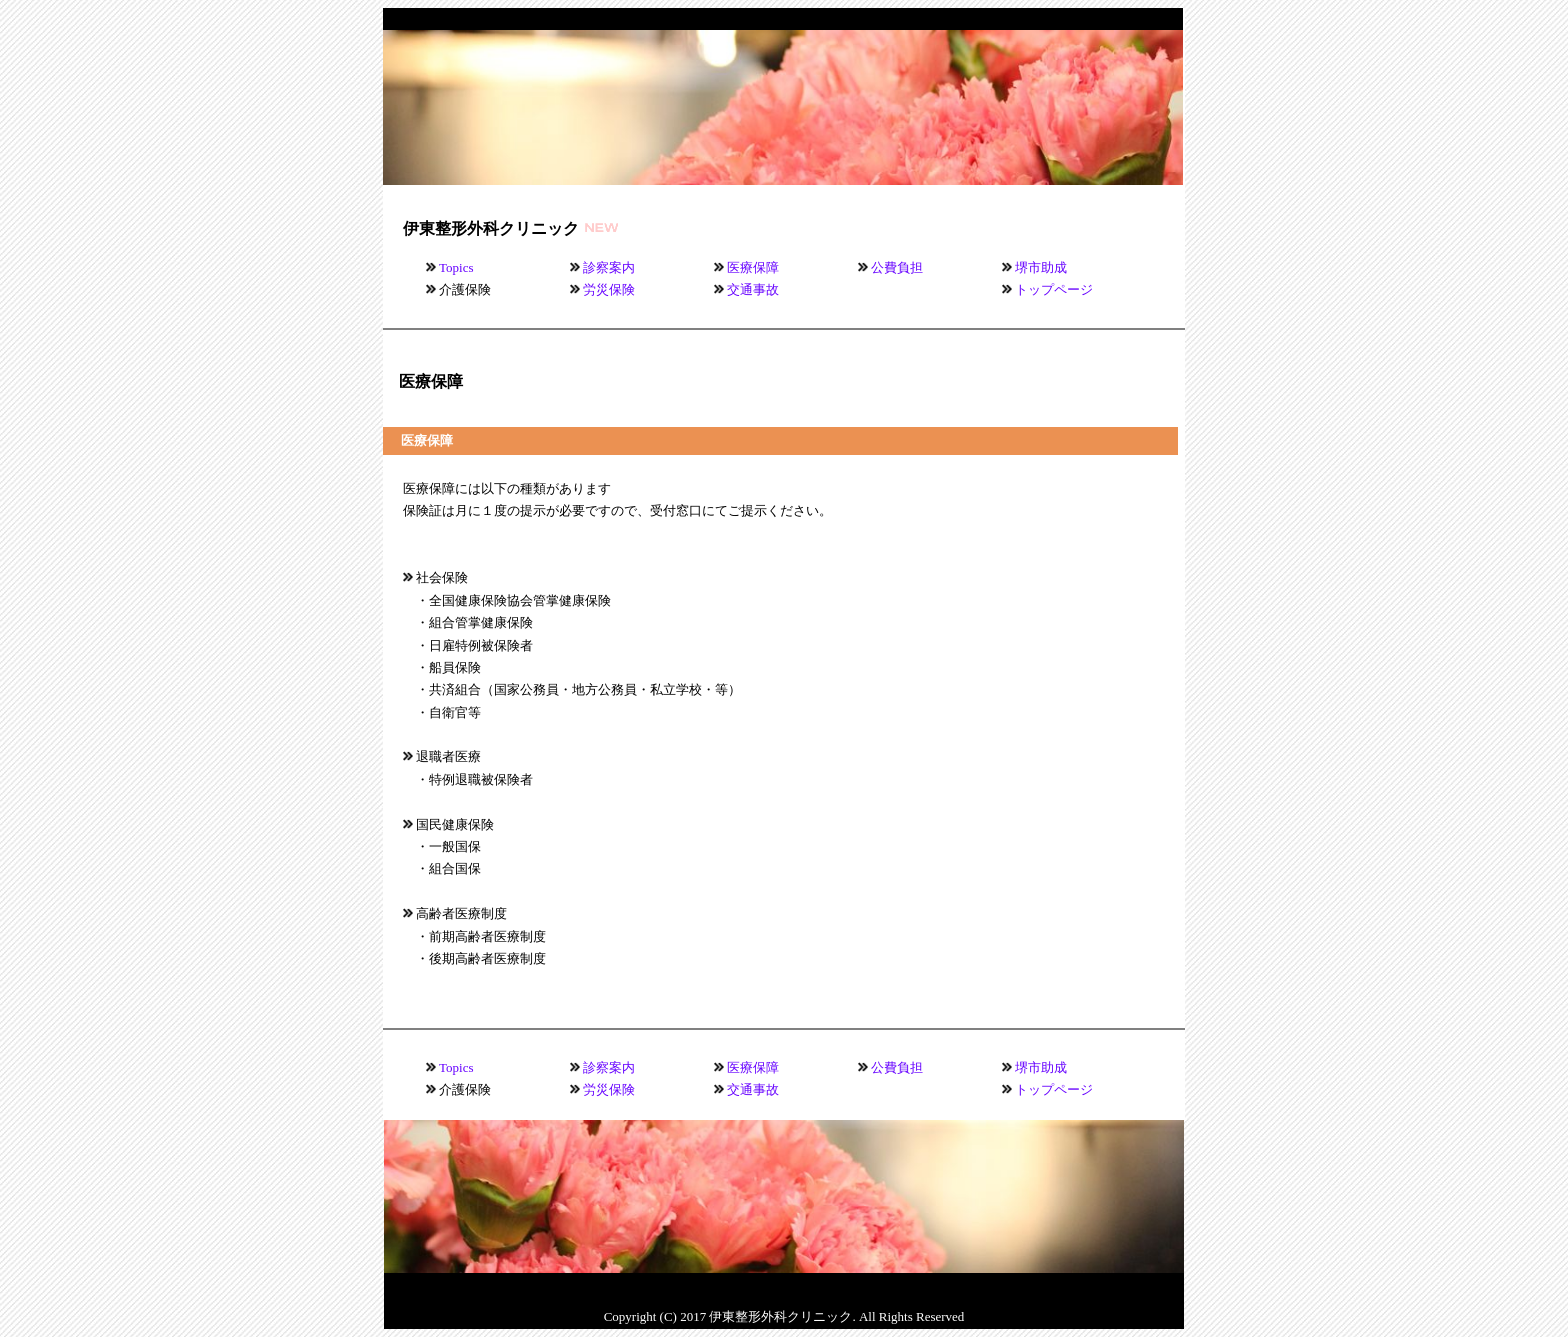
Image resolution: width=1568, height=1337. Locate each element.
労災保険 (609, 289)
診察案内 (609, 267)
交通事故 (753, 289)
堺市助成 (1041, 267)
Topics (456, 267)
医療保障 (753, 267)
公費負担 (897, 267)
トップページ (1054, 289)
